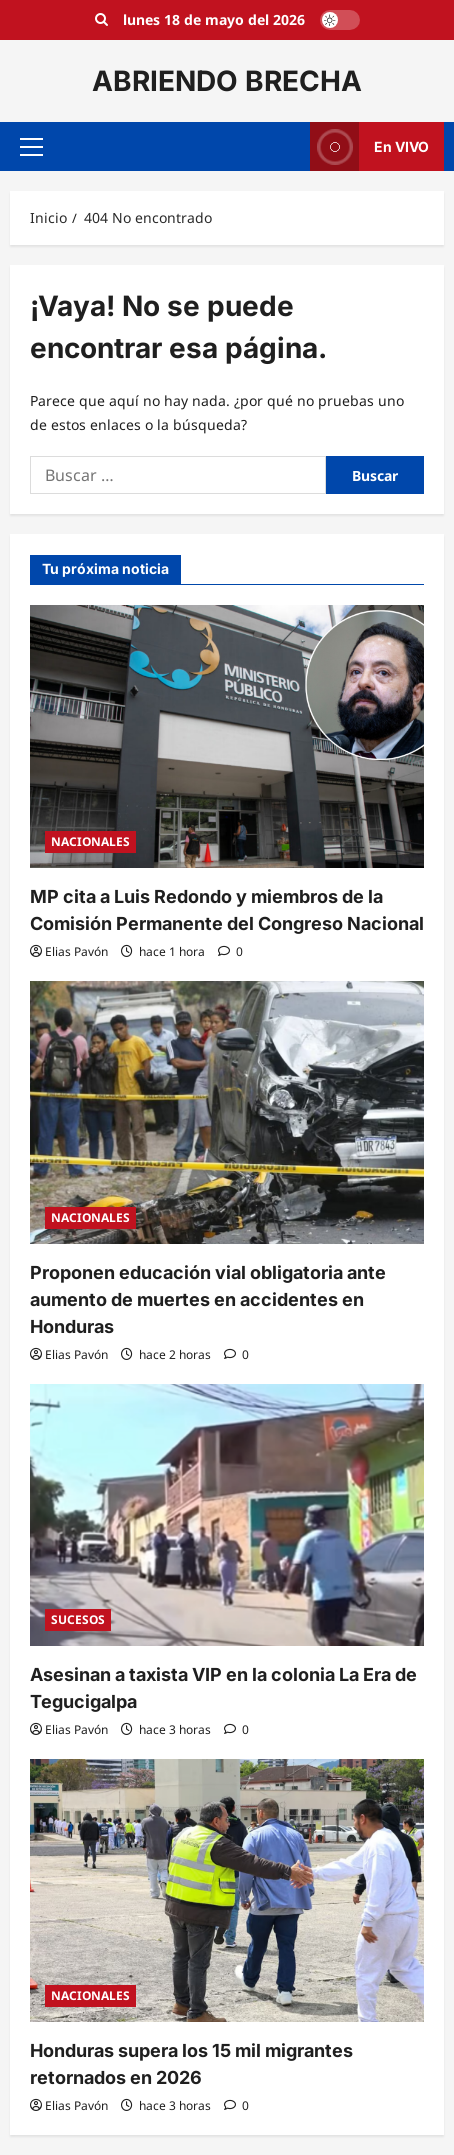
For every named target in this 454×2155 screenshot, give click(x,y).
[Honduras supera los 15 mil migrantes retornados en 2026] (227, 1890)
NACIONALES (90, 841)
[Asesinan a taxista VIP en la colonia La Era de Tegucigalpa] (227, 1515)
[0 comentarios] (230, 951)
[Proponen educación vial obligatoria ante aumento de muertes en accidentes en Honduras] (227, 1112)
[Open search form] (101, 20)
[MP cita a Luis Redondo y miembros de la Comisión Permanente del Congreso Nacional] (227, 736)
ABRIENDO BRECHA (227, 81)
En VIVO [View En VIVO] (369, 146)
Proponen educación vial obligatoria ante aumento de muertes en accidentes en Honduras (208, 1299)
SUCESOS (78, 1619)
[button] (31, 147)
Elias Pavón (76, 951)
